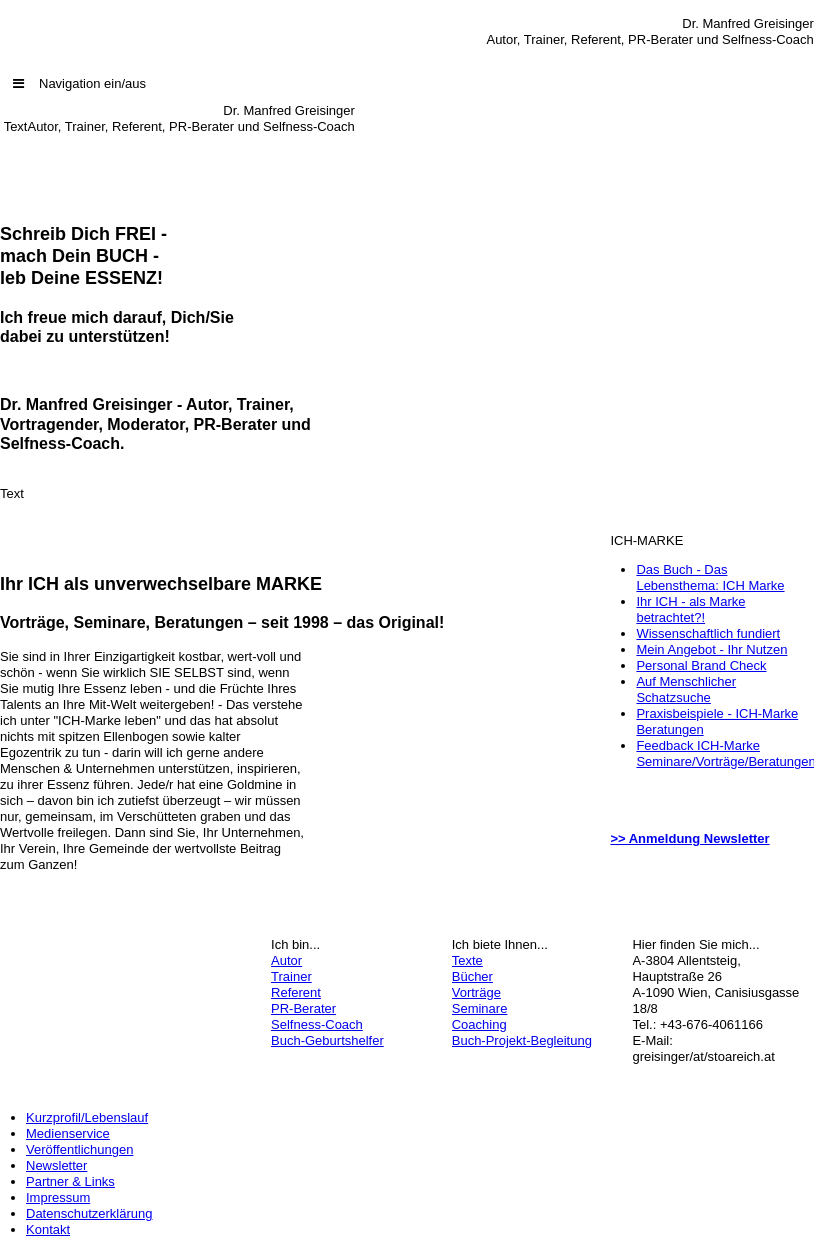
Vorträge (476, 992)
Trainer (291, 976)
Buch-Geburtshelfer (327, 1040)
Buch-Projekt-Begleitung (522, 1040)
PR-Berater (303, 1008)
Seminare (480, 1008)
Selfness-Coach (317, 1024)
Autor (286, 960)
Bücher (472, 976)
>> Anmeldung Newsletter (689, 838)
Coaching (479, 1024)
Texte (467, 960)
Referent (296, 992)
